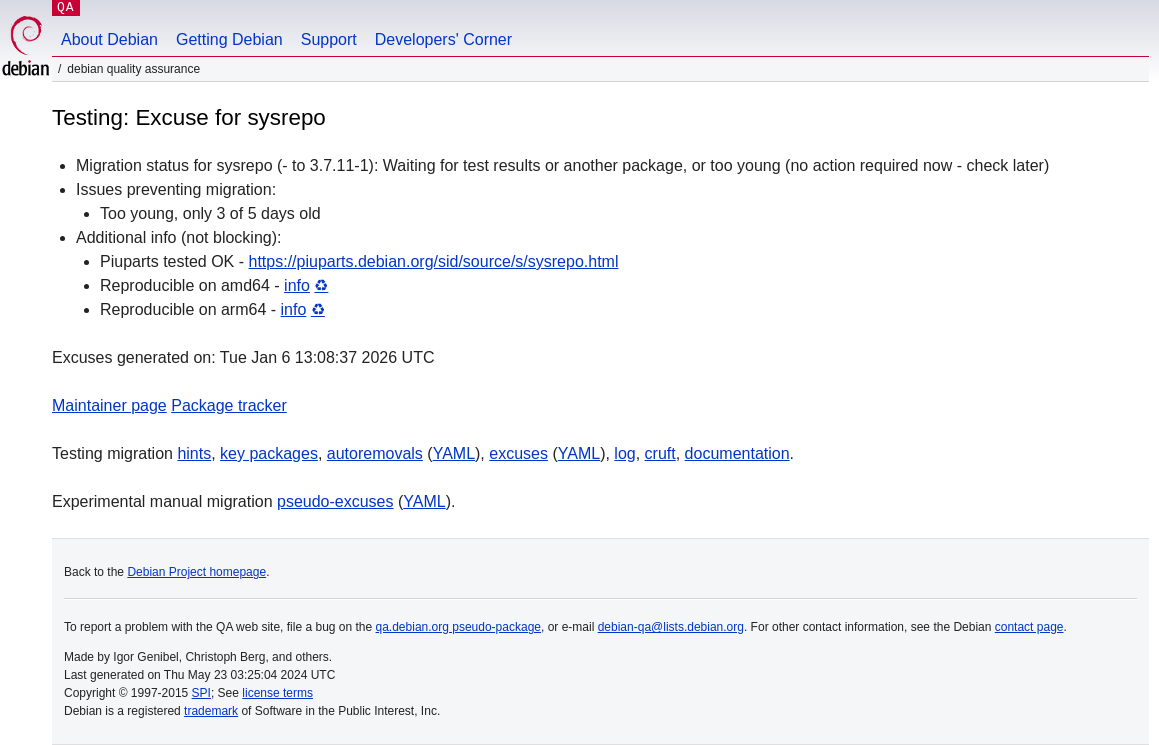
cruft (660, 453)
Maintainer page (109, 405)
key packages (269, 453)
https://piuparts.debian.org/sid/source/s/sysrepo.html (434, 261)
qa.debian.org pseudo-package (458, 627)
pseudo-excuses (335, 501)
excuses (518, 453)
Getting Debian (229, 39)
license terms (277, 693)
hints (194, 453)
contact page (1029, 627)
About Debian (109, 39)
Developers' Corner (443, 39)
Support (329, 39)
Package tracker (229, 405)
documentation (737, 453)
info (297, 285)
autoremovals (375, 453)
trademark (211, 711)
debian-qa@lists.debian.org (671, 627)
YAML (454, 453)
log (624, 453)
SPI (201, 693)
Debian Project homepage (196, 572)
